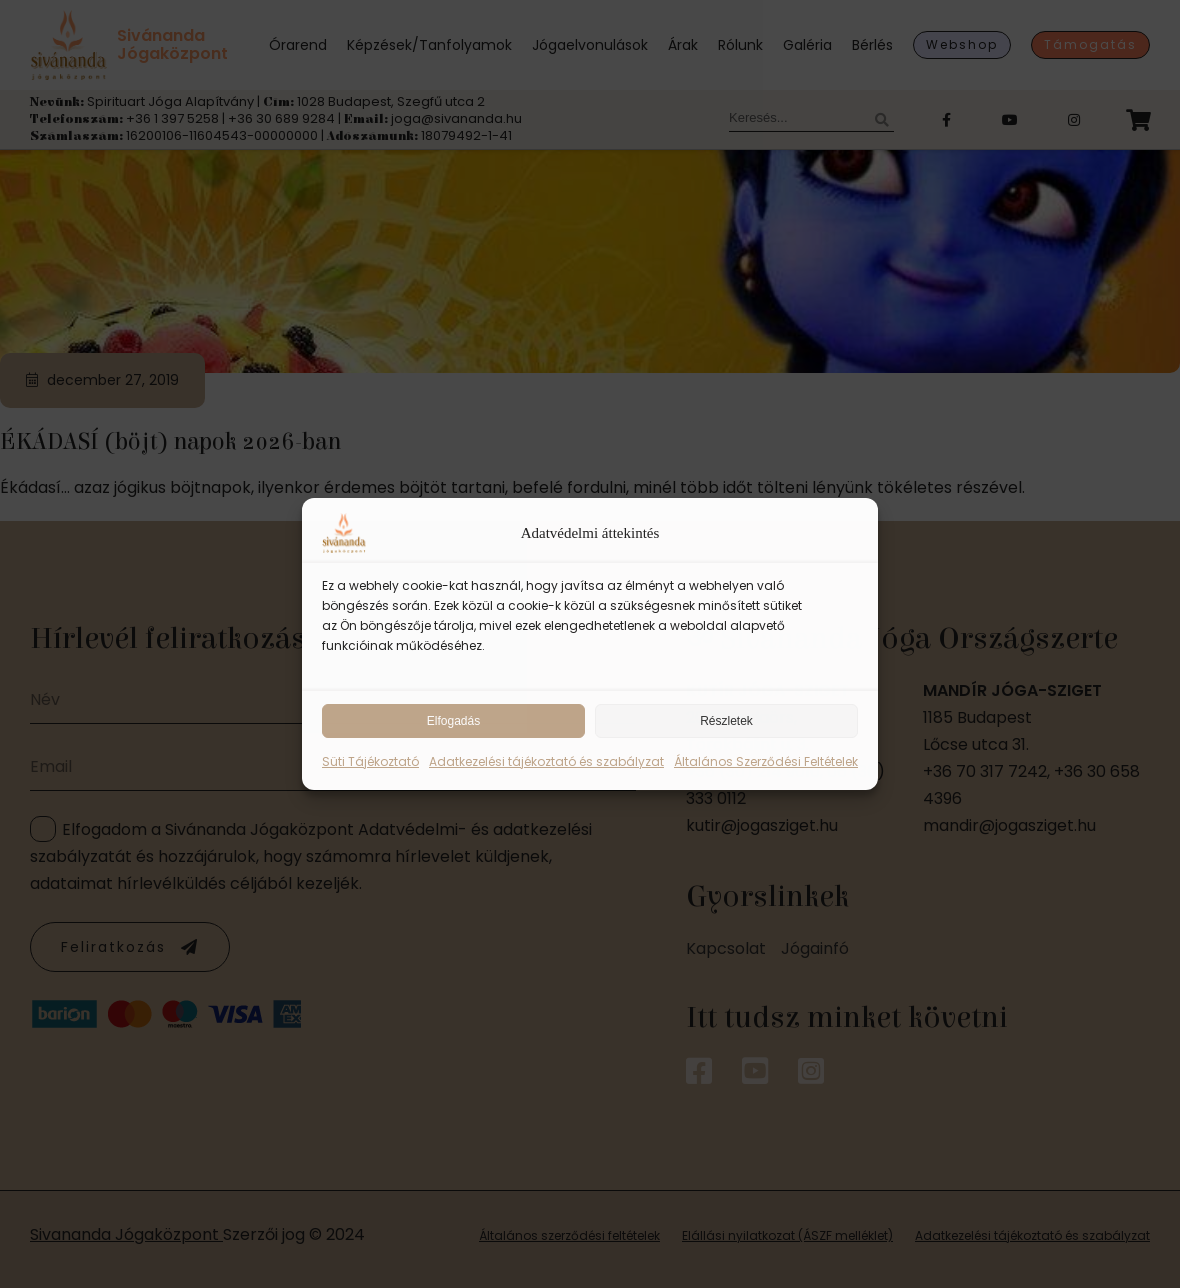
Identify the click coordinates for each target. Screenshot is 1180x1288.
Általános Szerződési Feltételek (766, 761)
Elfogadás (453, 721)
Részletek (726, 721)
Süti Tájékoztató (370, 761)
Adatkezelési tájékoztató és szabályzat (546, 761)
